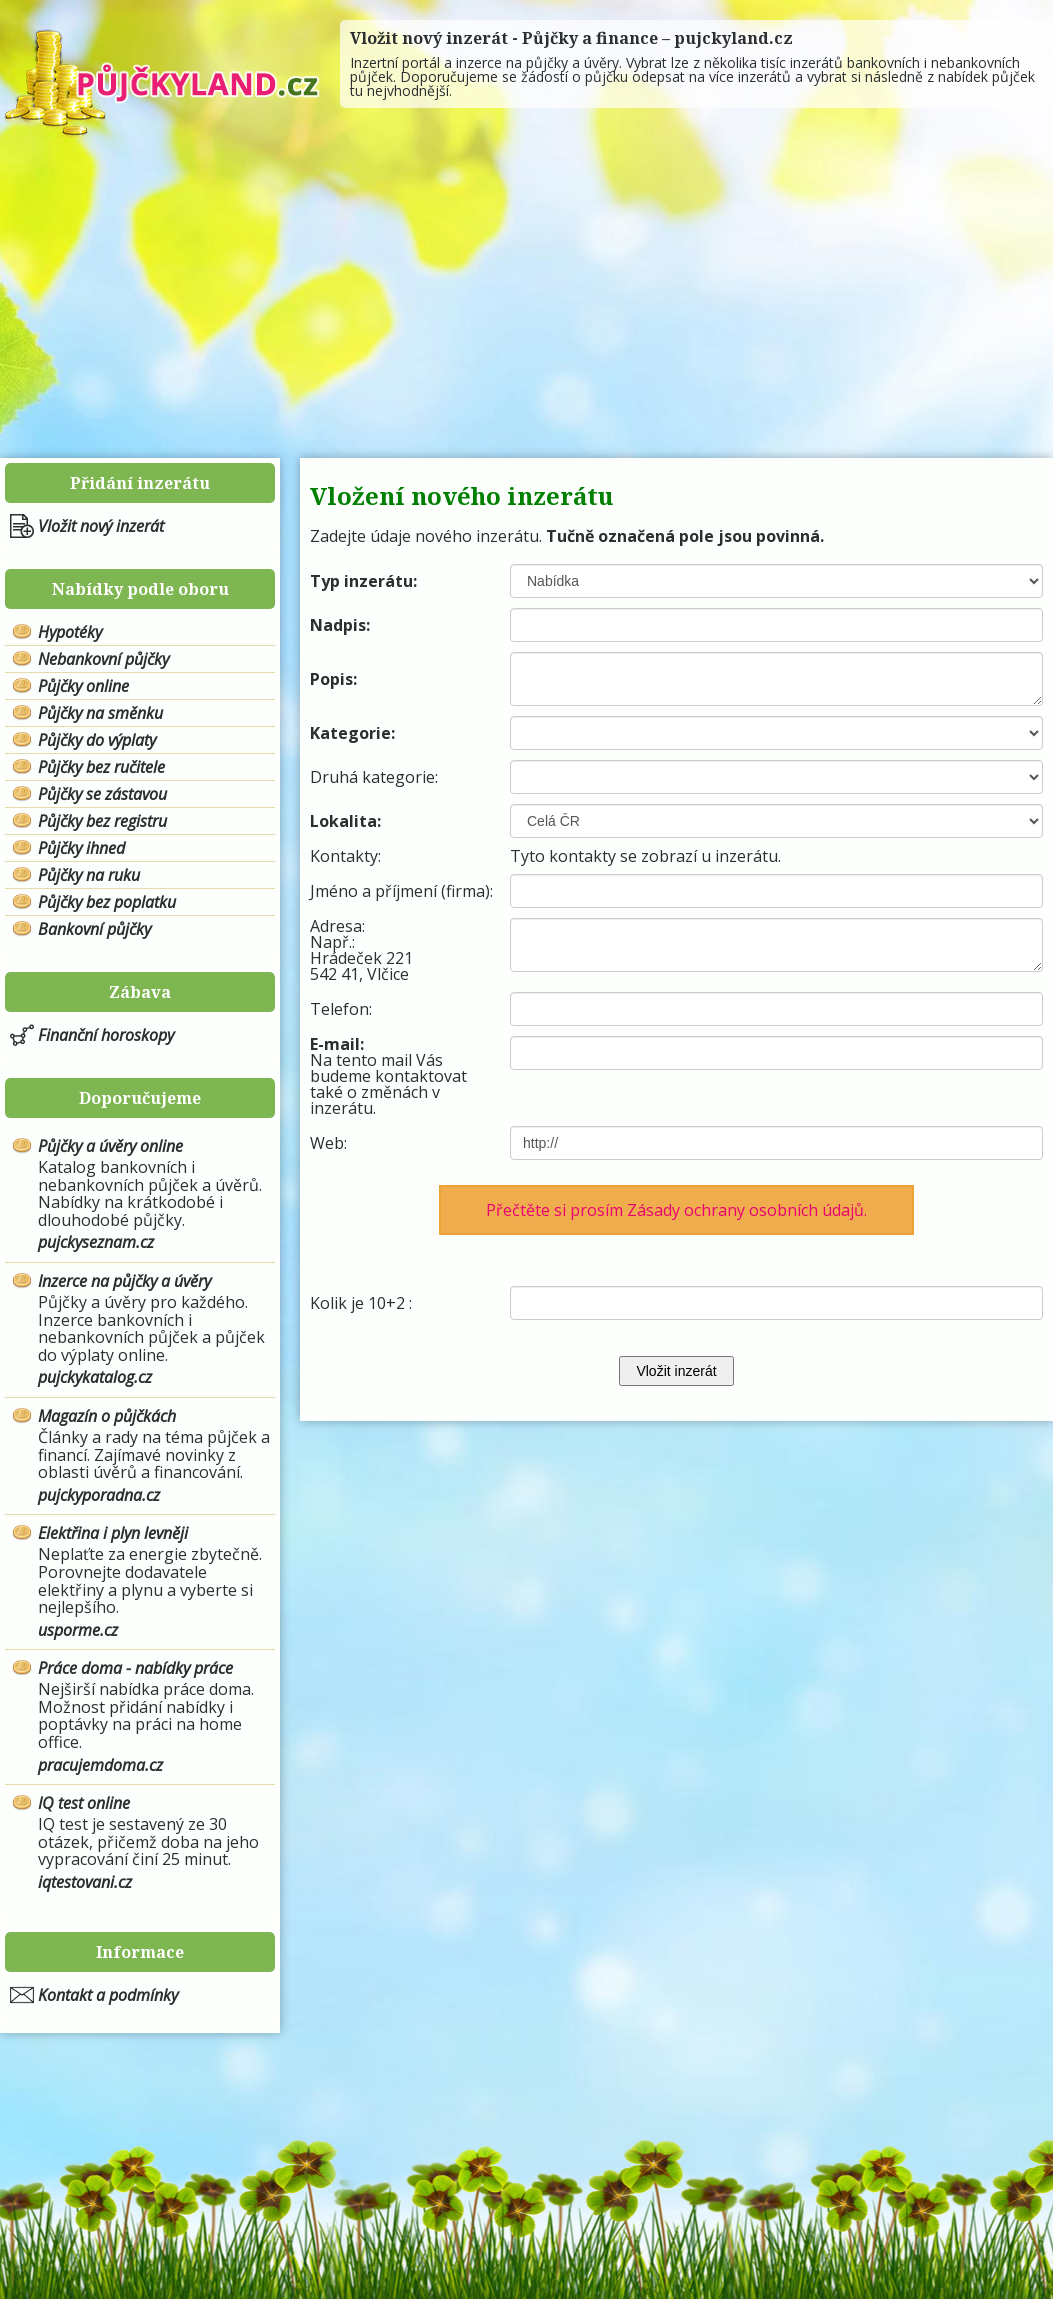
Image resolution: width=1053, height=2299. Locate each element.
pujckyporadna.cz (99, 1495)
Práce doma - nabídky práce (135, 1668)
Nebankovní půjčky (103, 659)
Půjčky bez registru (102, 821)
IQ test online (84, 1803)
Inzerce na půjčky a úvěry (124, 1281)
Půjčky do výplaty (97, 740)
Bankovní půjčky (94, 929)
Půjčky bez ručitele (101, 767)
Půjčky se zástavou (102, 794)
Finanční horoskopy (106, 1035)
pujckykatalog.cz (95, 1377)
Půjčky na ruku (89, 875)
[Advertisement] (526, 298)
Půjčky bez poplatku (107, 902)
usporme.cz (78, 1630)
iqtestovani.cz (85, 1882)
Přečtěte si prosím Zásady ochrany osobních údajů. (676, 1210)
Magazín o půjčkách (107, 1416)
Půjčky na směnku (100, 713)
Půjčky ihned (81, 848)
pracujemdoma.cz (100, 1765)
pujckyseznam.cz (96, 1242)
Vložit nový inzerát (101, 526)
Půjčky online (83, 686)
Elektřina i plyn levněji (113, 1533)
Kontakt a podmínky (108, 1995)
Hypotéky (70, 632)
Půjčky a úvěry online (110, 1146)
